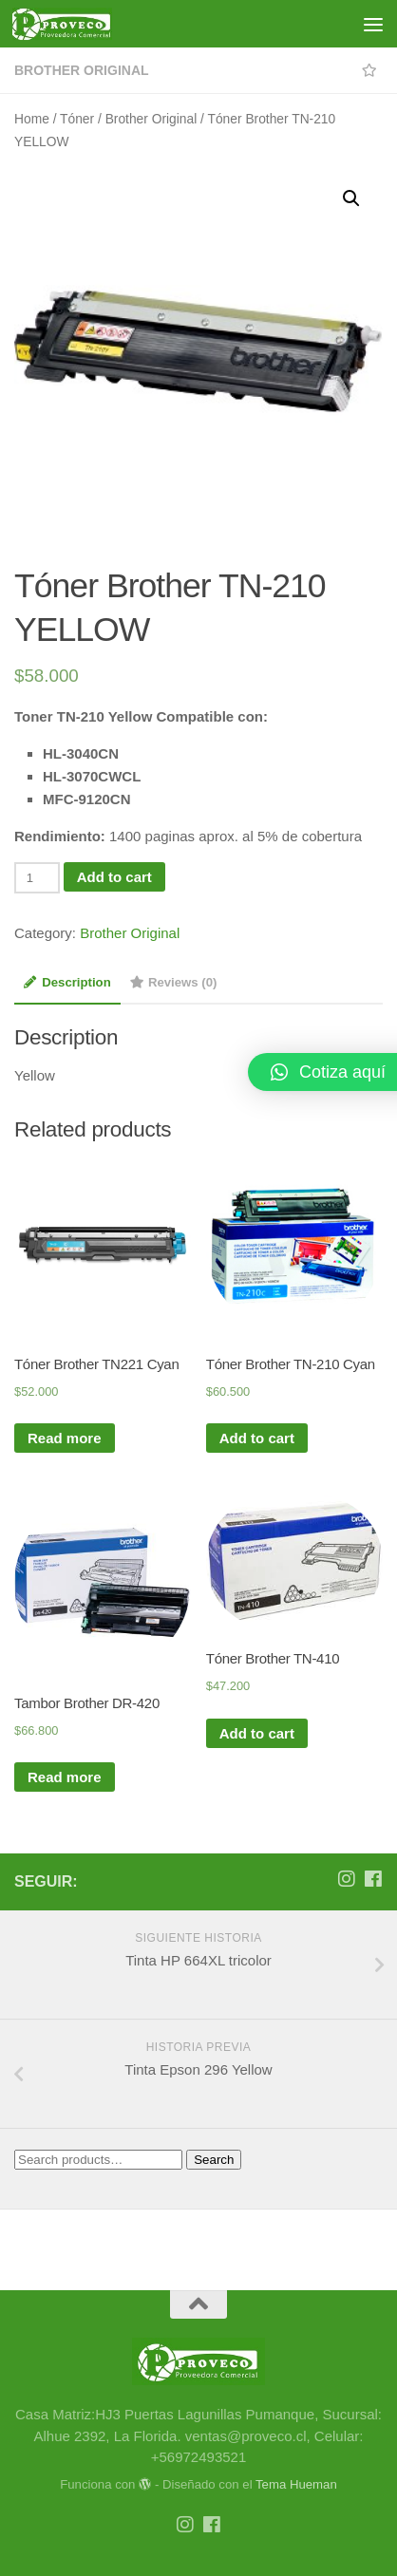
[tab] (67, 988)
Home (31, 119)
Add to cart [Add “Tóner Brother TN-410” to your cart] (256, 1733)
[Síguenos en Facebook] (373, 1879)
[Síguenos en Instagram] (346, 1879)
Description (67, 982)
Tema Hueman (296, 2484)
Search (214, 2160)
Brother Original (81, 70)
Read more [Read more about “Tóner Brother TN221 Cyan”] (65, 1438)
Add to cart (114, 877)
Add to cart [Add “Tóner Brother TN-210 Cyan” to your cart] (256, 1438)
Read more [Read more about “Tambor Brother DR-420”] (65, 1777)
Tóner (77, 119)
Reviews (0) (173, 982)
